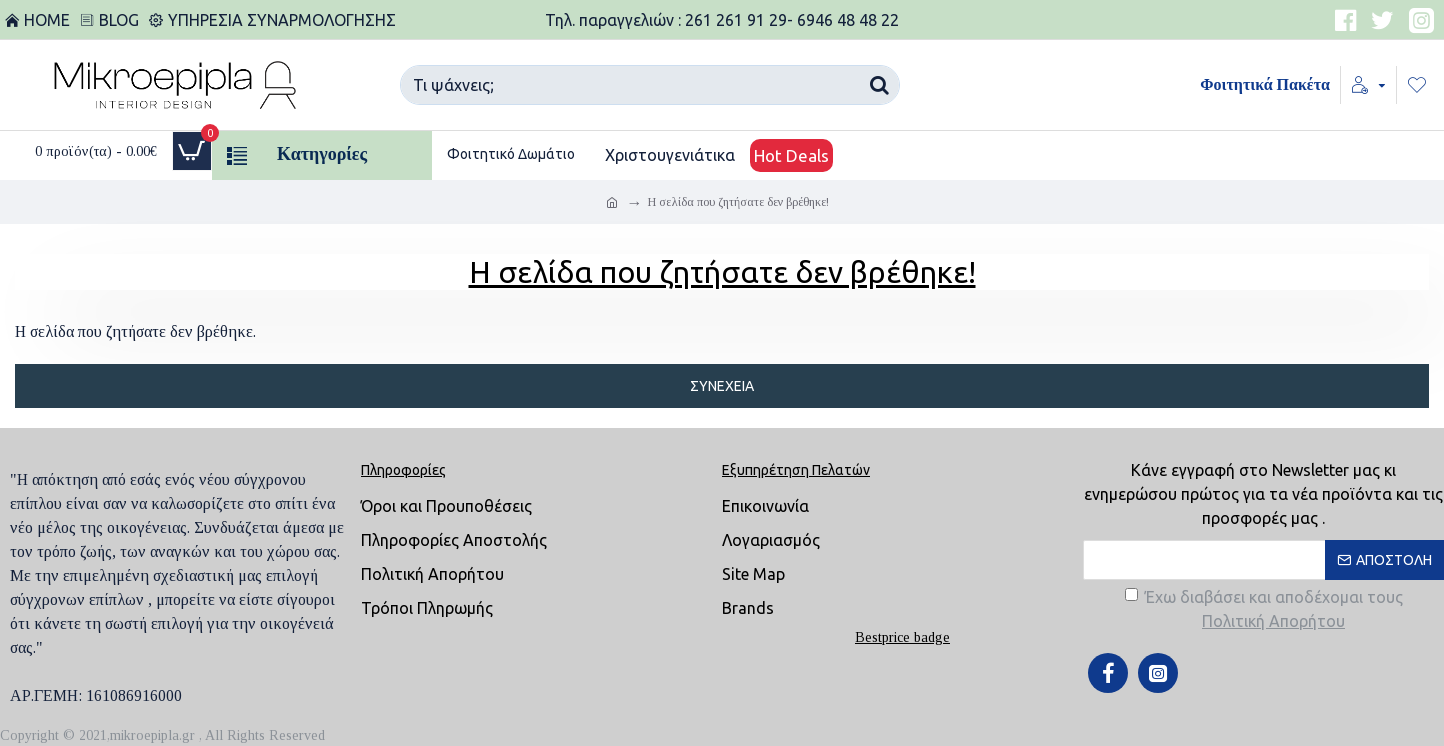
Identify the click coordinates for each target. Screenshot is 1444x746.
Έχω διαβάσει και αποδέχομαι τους (1264, 610)
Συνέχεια (722, 386)
